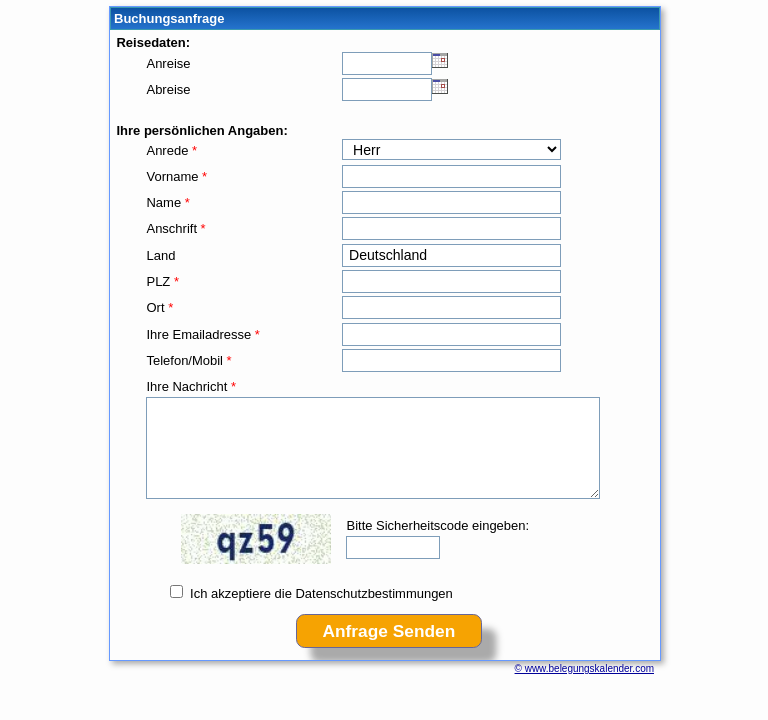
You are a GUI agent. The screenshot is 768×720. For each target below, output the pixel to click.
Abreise (168, 89)
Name (167, 202)
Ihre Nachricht (191, 386)
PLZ (162, 281)
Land (160, 255)
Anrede (171, 150)
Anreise (168, 63)
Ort (159, 307)
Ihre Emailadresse (202, 334)
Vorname (176, 176)
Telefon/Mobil (188, 360)
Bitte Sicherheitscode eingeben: (437, 525)
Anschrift (175, 228)
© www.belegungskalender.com (584, 668)
